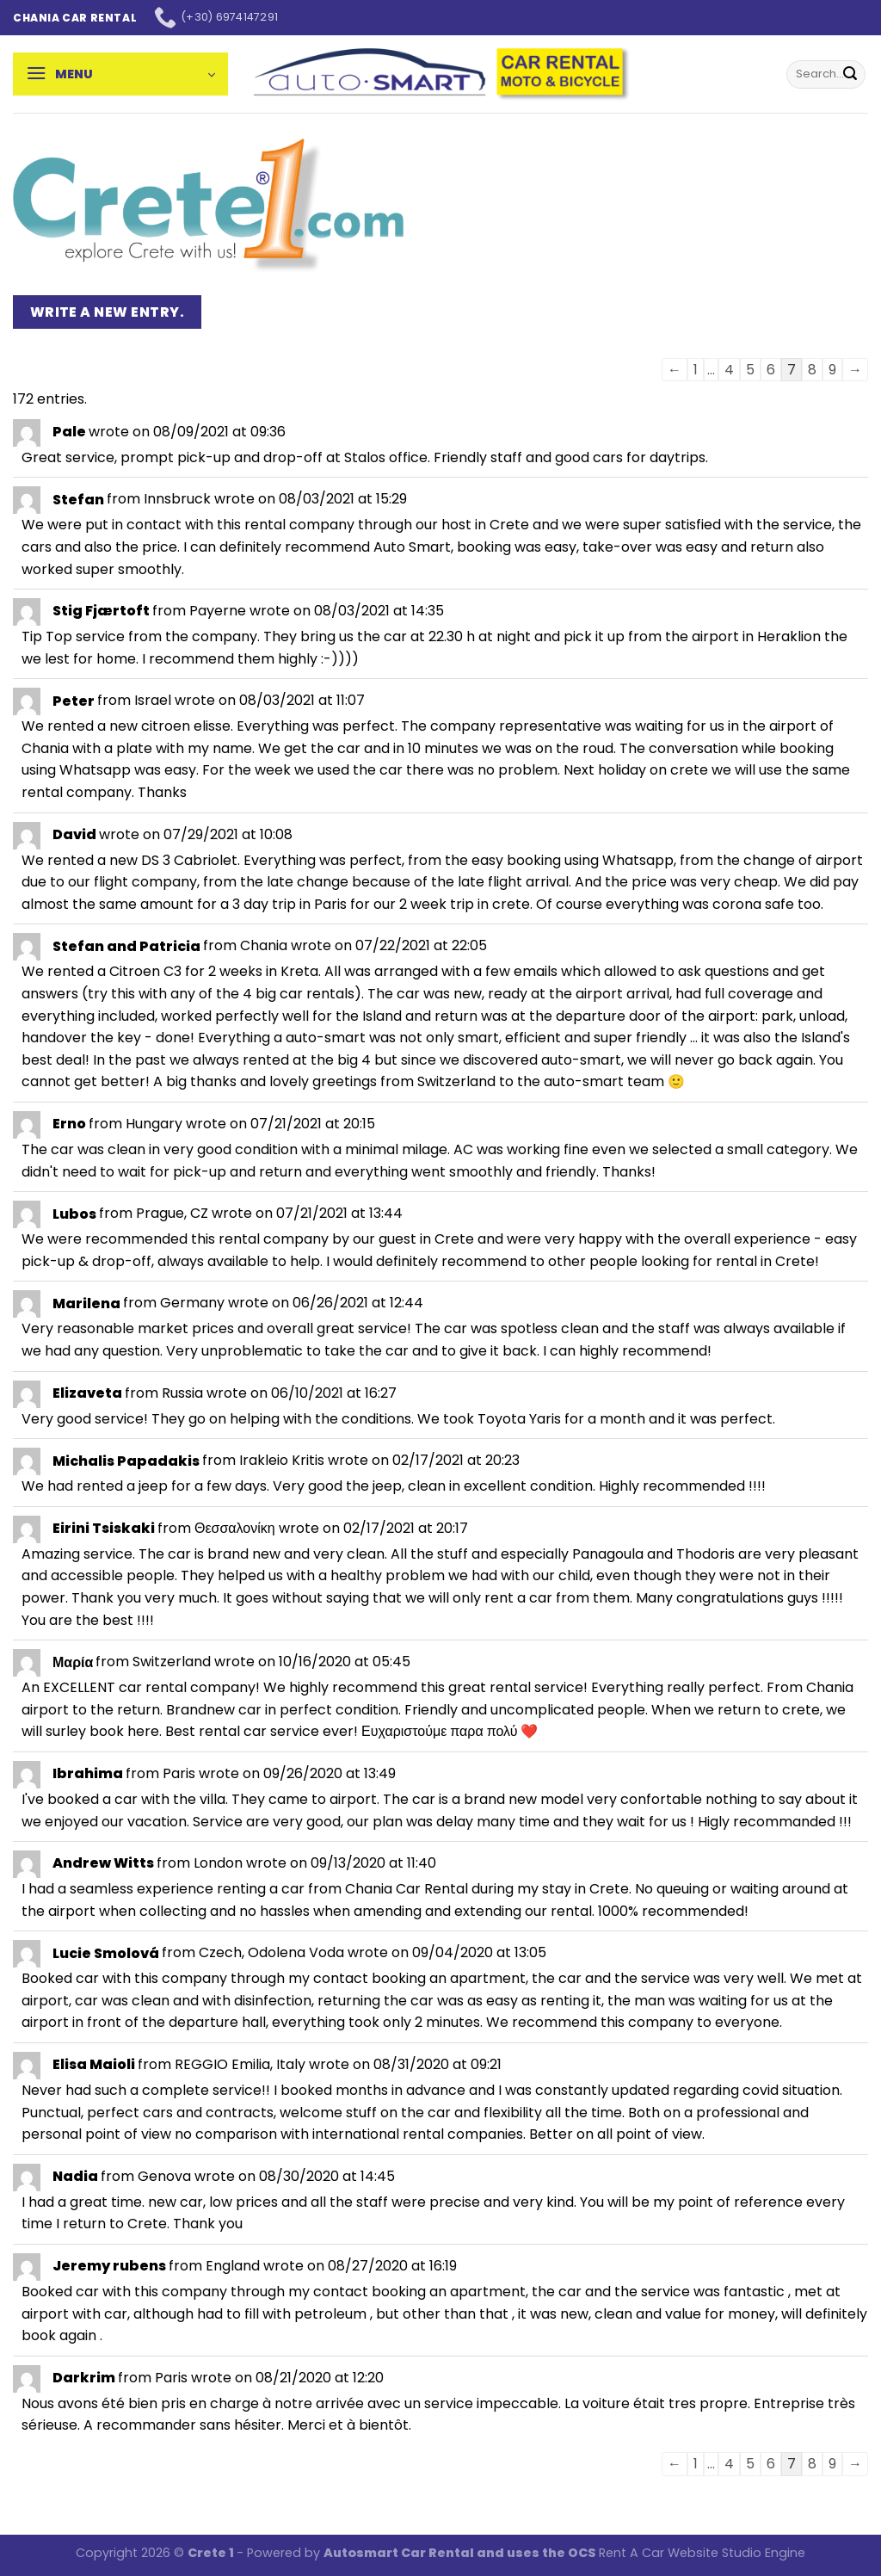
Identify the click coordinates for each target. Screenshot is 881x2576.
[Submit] (850, 74)
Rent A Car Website (658, 2552)
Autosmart (362, 2552)
